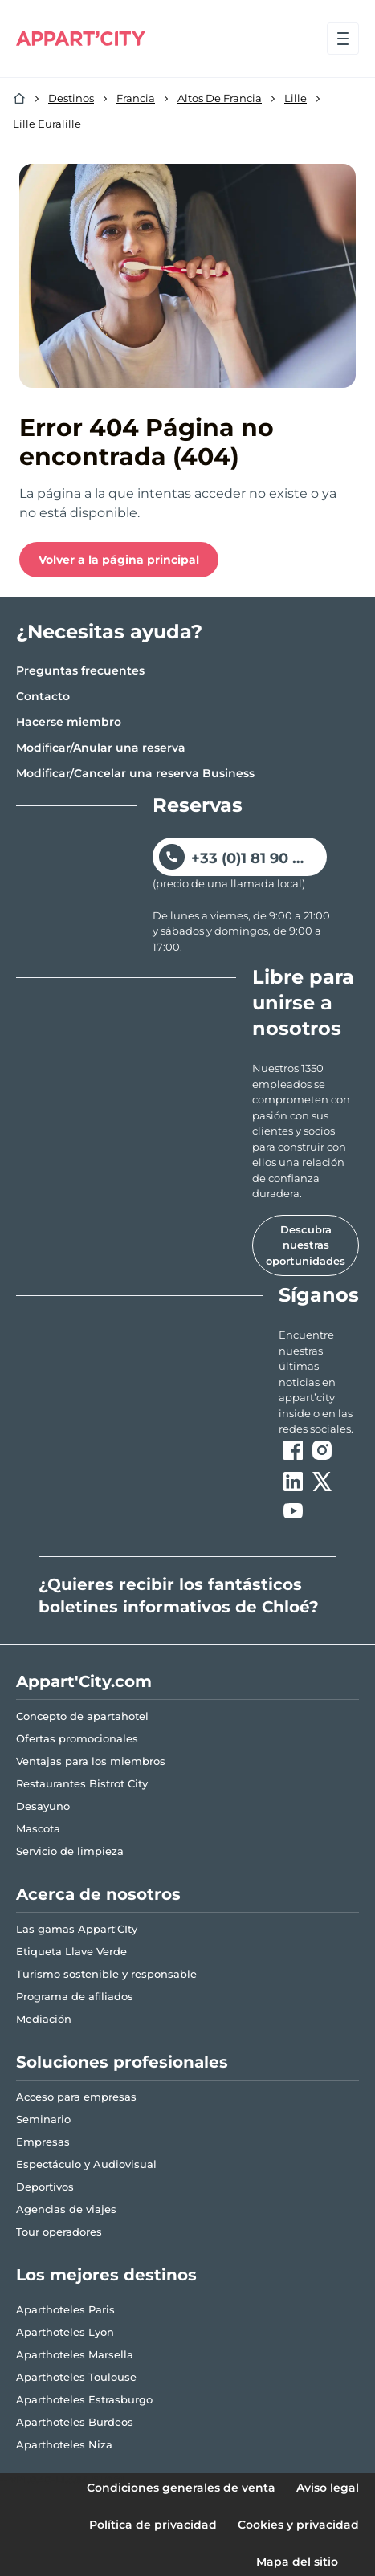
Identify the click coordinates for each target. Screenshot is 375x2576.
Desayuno (43, 1806)
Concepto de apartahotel (82, 1716)
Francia (135, 98)
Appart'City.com (84, 1681)
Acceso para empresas (76, 2096)
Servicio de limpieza (70, 1850)
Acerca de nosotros (98, 1894)
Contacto (43, 696)
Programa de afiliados (74, 1996)
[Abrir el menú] (343, 38)
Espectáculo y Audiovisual (86, 2164)
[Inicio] (19, 98)
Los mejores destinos (106, 2275)
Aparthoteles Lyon (65, 2331)
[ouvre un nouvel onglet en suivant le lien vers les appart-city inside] (319, 1382)
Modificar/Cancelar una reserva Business (135, 773)
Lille (295, 98)
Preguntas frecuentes (80, 670)
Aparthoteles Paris (65, 2309)
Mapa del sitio (297, 2561)
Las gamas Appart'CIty (76, 1928)
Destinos (71, 98)
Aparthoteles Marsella (74, 2354)
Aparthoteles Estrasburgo (84, 2399)
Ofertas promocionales (77, 1738)
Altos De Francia (219, 98)
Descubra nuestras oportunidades (305, 1245)
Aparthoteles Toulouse (76, 2376)
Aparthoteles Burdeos (74, 2421)
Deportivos (45, 2186)
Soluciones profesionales (122, 2062)
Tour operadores (59, 2231)
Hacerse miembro (68, 722)
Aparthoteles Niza (64, 2444)
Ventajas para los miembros (90, 1761)
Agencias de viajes (66, 2209)
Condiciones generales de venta (181, 2487)
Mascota (38, 1828)
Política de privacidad (153, 2524)
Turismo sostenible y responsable (106, 1973)
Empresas (43, 2141)
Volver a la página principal (119, 559)
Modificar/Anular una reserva (100, 747)
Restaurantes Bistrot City (82, 1783)
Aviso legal (327, 2487)
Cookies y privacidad (298, 2524)
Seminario (43, 2119)
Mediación (43, 2018)
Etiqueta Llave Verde (71, 1951)
